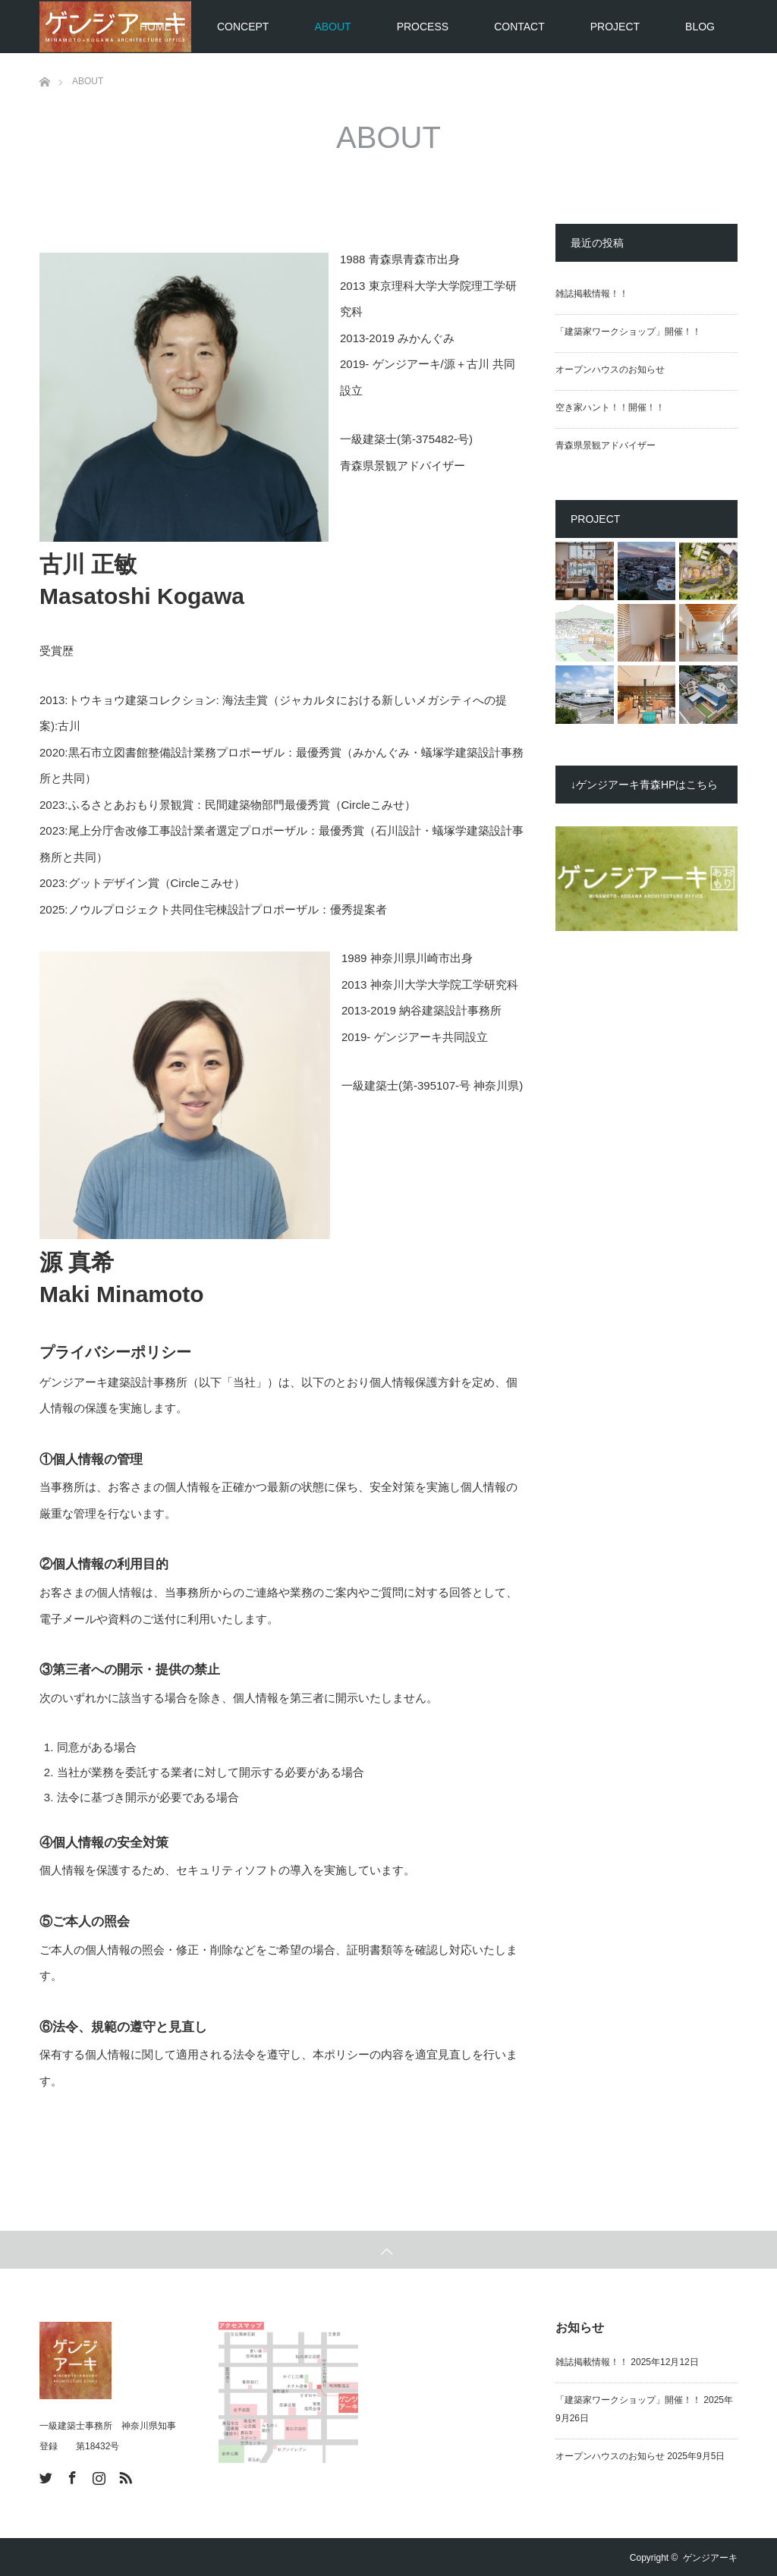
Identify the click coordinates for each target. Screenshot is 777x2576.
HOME (155, 26)
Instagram (97, 2475)
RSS (123, 2475)
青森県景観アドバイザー (605, 445)
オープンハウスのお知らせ (610, 369)
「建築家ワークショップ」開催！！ (628, 331)
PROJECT (615, 26)
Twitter (44, 2475)
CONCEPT (243, 26)
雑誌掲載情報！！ (591, 293)
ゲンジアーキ (710, 2557)
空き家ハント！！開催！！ (610, 407)
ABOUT (332, 26)
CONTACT (519, 26)
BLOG (700, 26)
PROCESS (422, 26)
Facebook (70, 2475)
